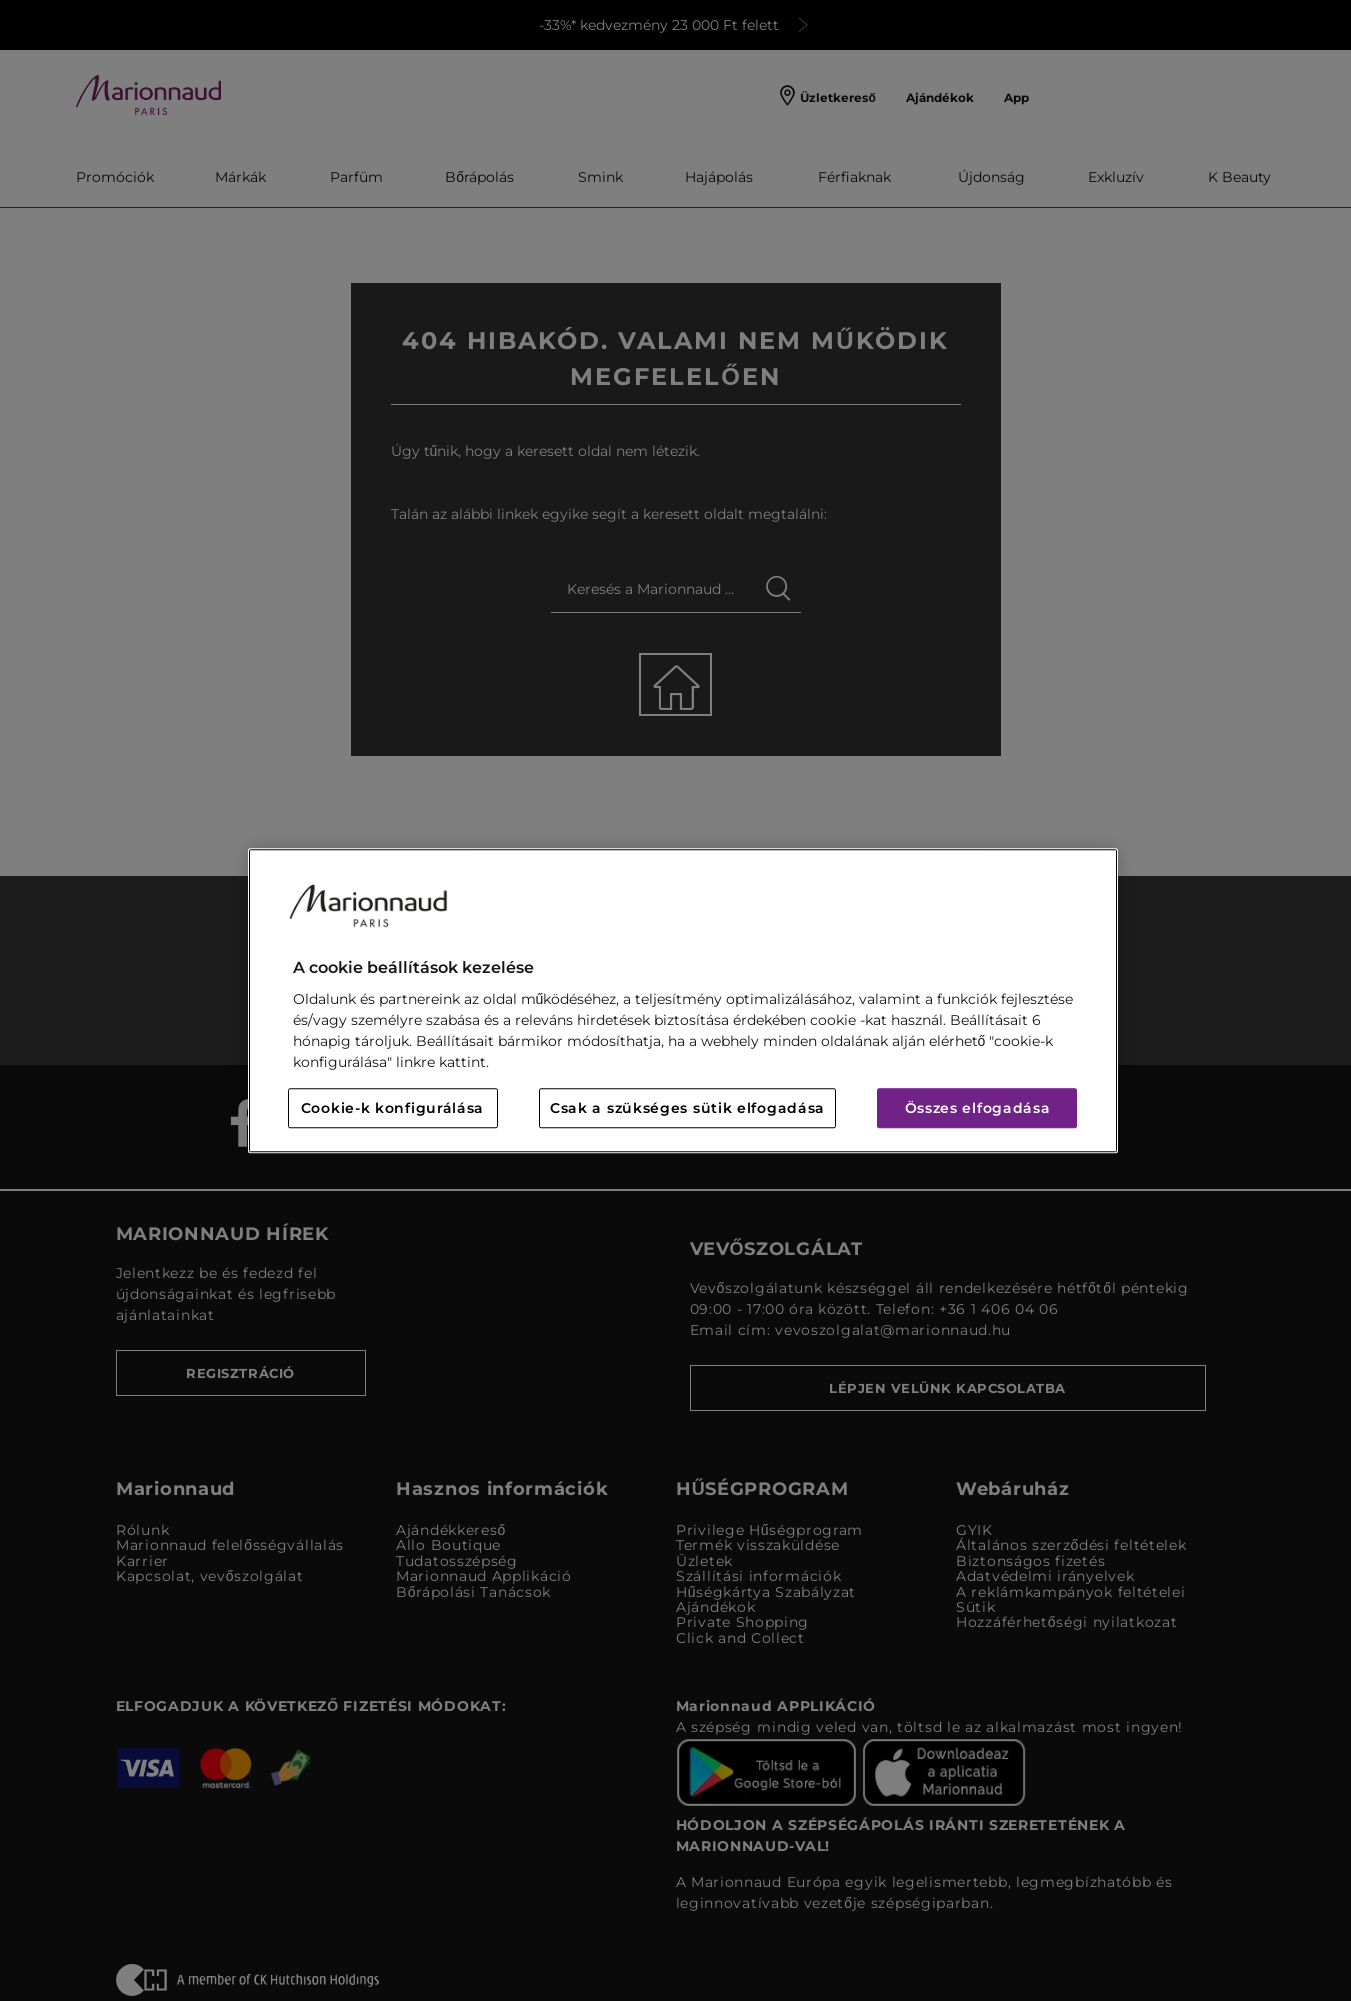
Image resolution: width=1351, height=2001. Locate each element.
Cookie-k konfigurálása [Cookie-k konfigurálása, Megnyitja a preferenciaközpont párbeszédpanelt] (392, 1108)
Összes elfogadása (978, 1108)
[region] (683, 1000)
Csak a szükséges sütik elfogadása (687, 1108)
